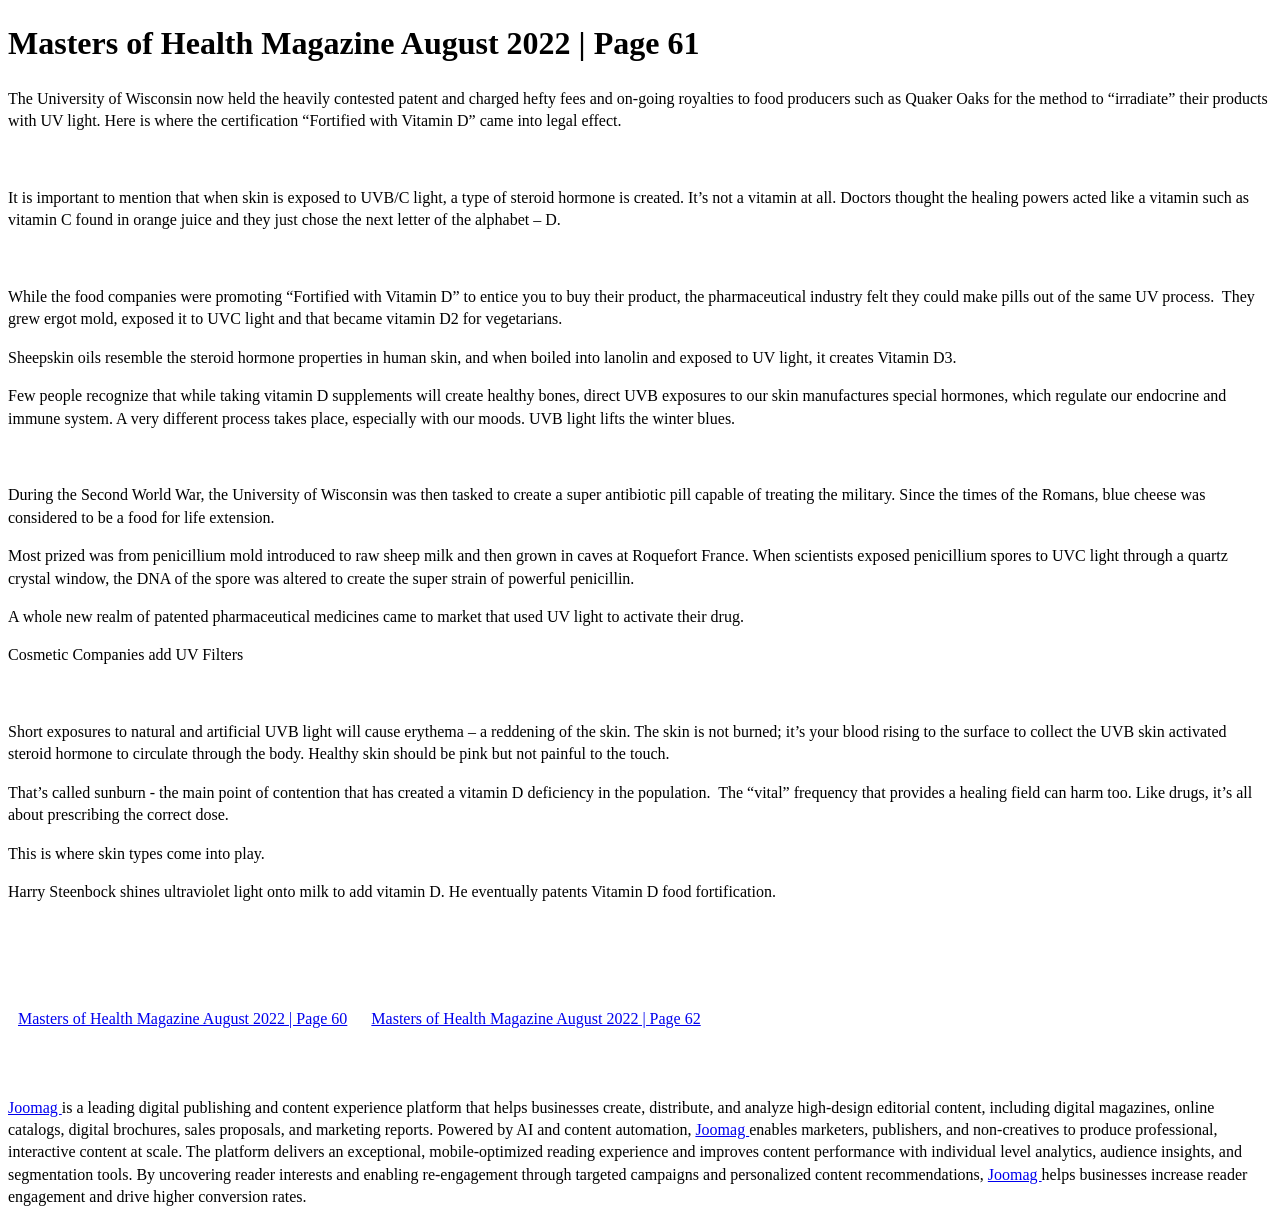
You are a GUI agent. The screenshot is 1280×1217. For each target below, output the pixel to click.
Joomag (35, 1107)
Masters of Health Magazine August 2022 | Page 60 (182, 1018)
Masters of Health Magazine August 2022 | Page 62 (535, 1018)
